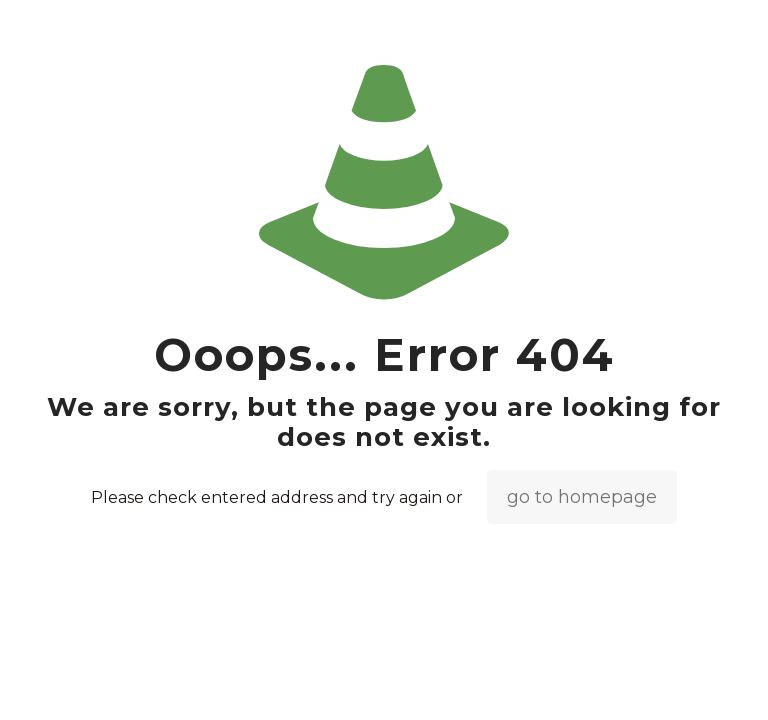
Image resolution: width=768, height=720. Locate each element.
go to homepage (582, 497)
